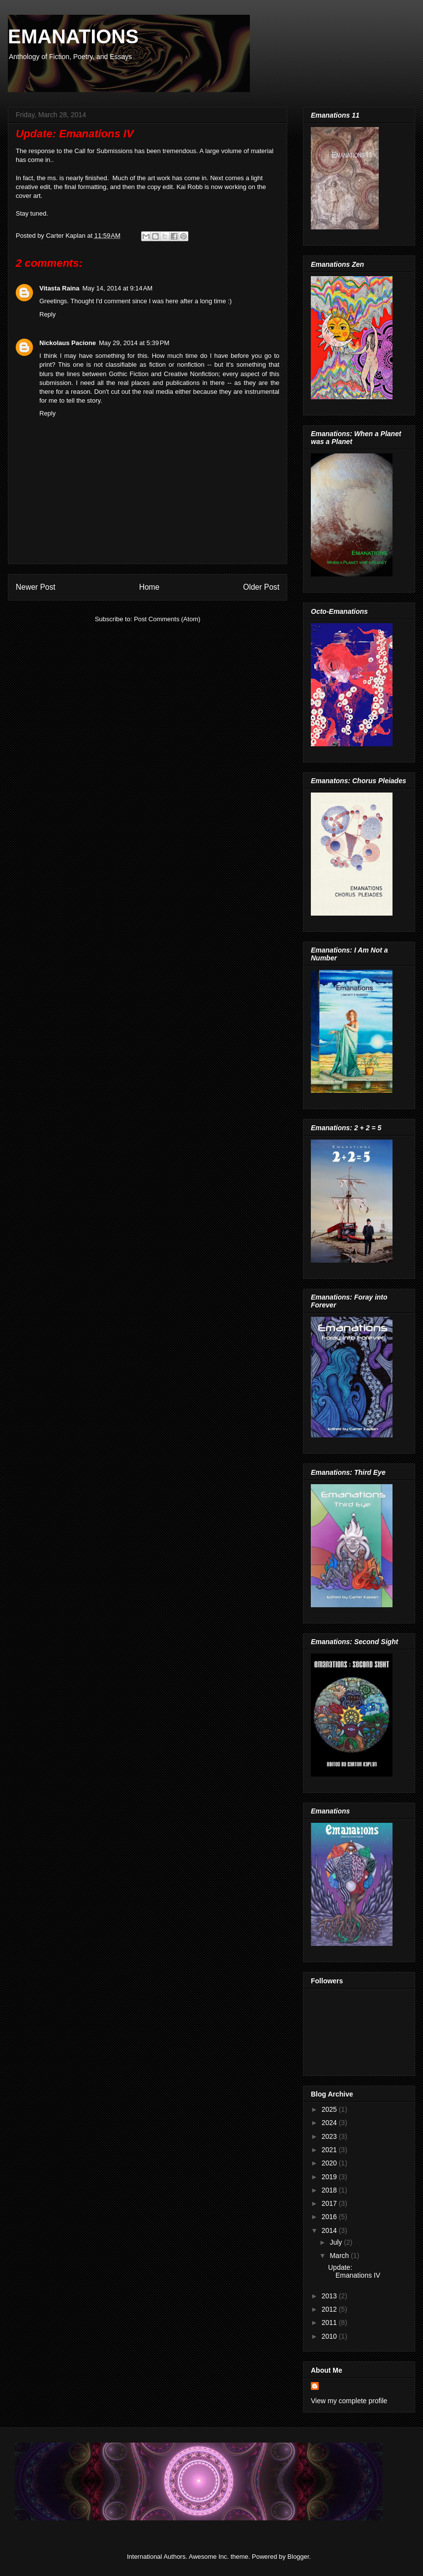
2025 (330, 2109)
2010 (330, 2336)
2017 (330, 2203)
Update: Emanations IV (354, 2271)
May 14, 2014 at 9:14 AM (117, 288)
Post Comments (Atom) (167, 619)
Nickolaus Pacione (67, 343)
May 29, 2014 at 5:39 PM (134, 343)
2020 (330, 2163)
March (340, 2255)
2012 (330, 2309)
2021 (330, 2150)
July (337, 2242)
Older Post (261, 587)
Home (149, 587)
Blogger (298, 2556)
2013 (330, 2296)
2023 (330, 2136)
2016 (330, 2217)
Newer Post (36, 587)
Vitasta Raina (59, 288)
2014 (330, 2230)
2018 (330, 2190)
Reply (47, 314)
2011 (330, 2322)
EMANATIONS (73, 36)
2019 (330, 2177)
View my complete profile (349, 2401)
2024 (330, 2123)
